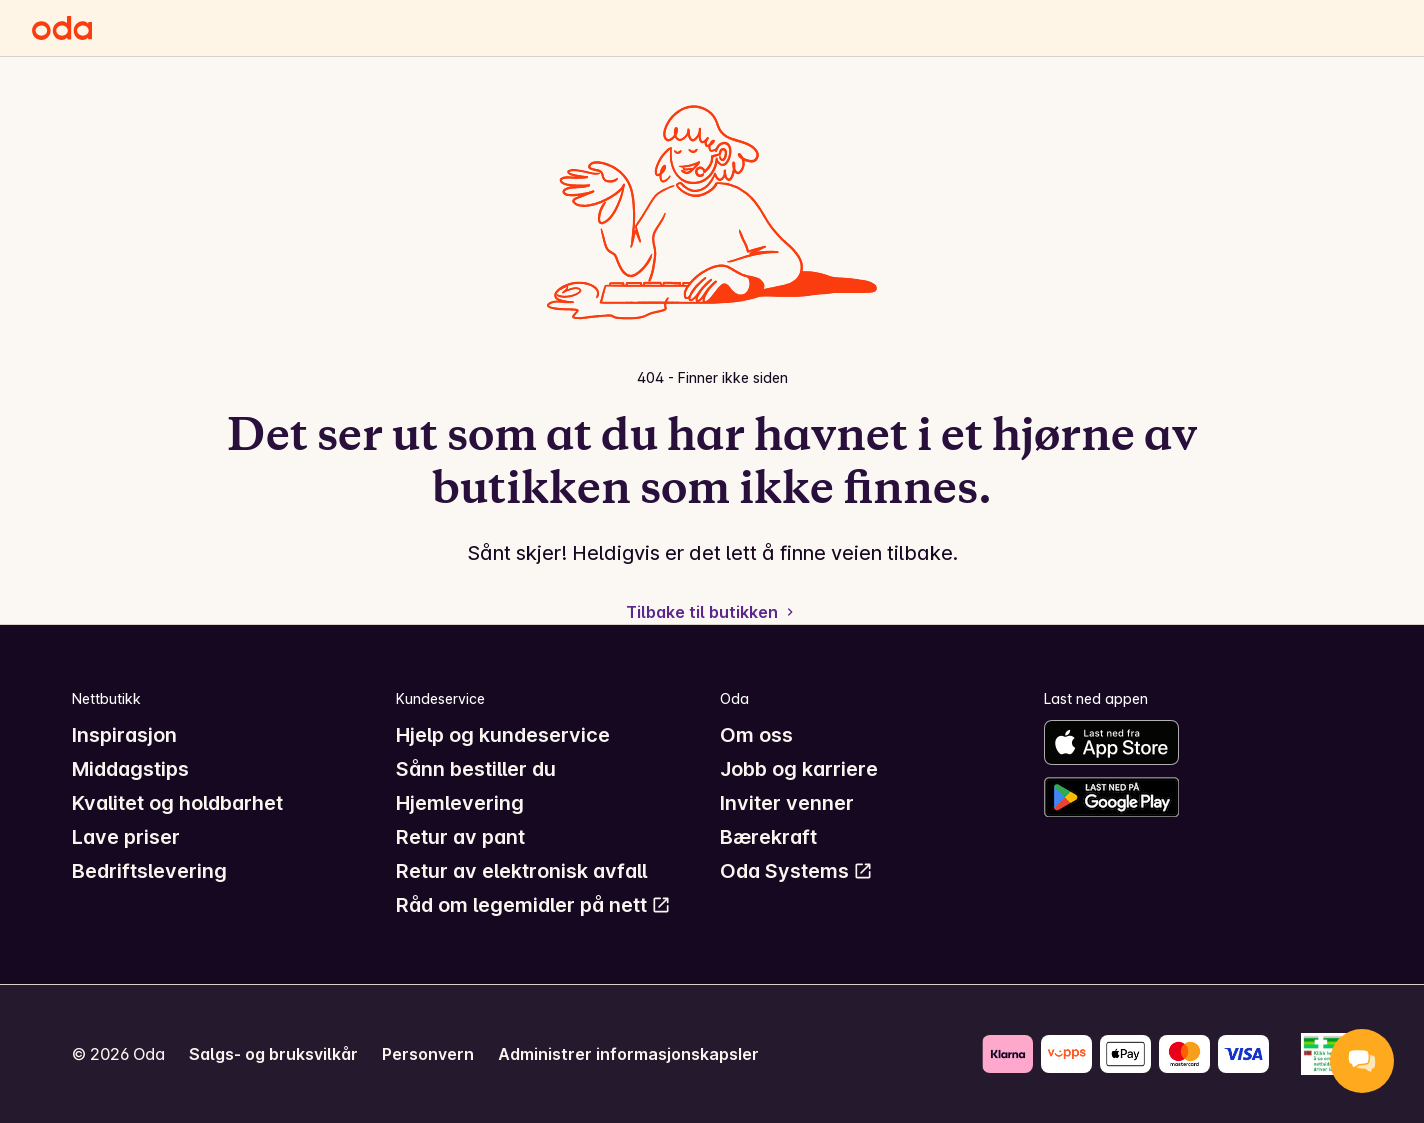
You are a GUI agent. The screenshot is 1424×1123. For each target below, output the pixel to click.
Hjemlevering (460, 803)
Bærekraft (768, 837)
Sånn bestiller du (476, 769)
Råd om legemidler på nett (533, 905)
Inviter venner (787, 803)
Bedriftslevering (149, 871)
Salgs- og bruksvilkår (273, 1054)
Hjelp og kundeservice (503, 735)
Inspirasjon (124, 735)
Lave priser (126, 837)
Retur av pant (460, 837)
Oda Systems (796, 871)
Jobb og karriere (799, 769)
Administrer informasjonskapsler (628, 1054)
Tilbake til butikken (712, 612)
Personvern (428, 1054)
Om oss (756, 735)
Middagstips (130, 769)
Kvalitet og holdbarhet (177, 803)
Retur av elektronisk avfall (521, 871)
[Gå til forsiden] (62, 28)
